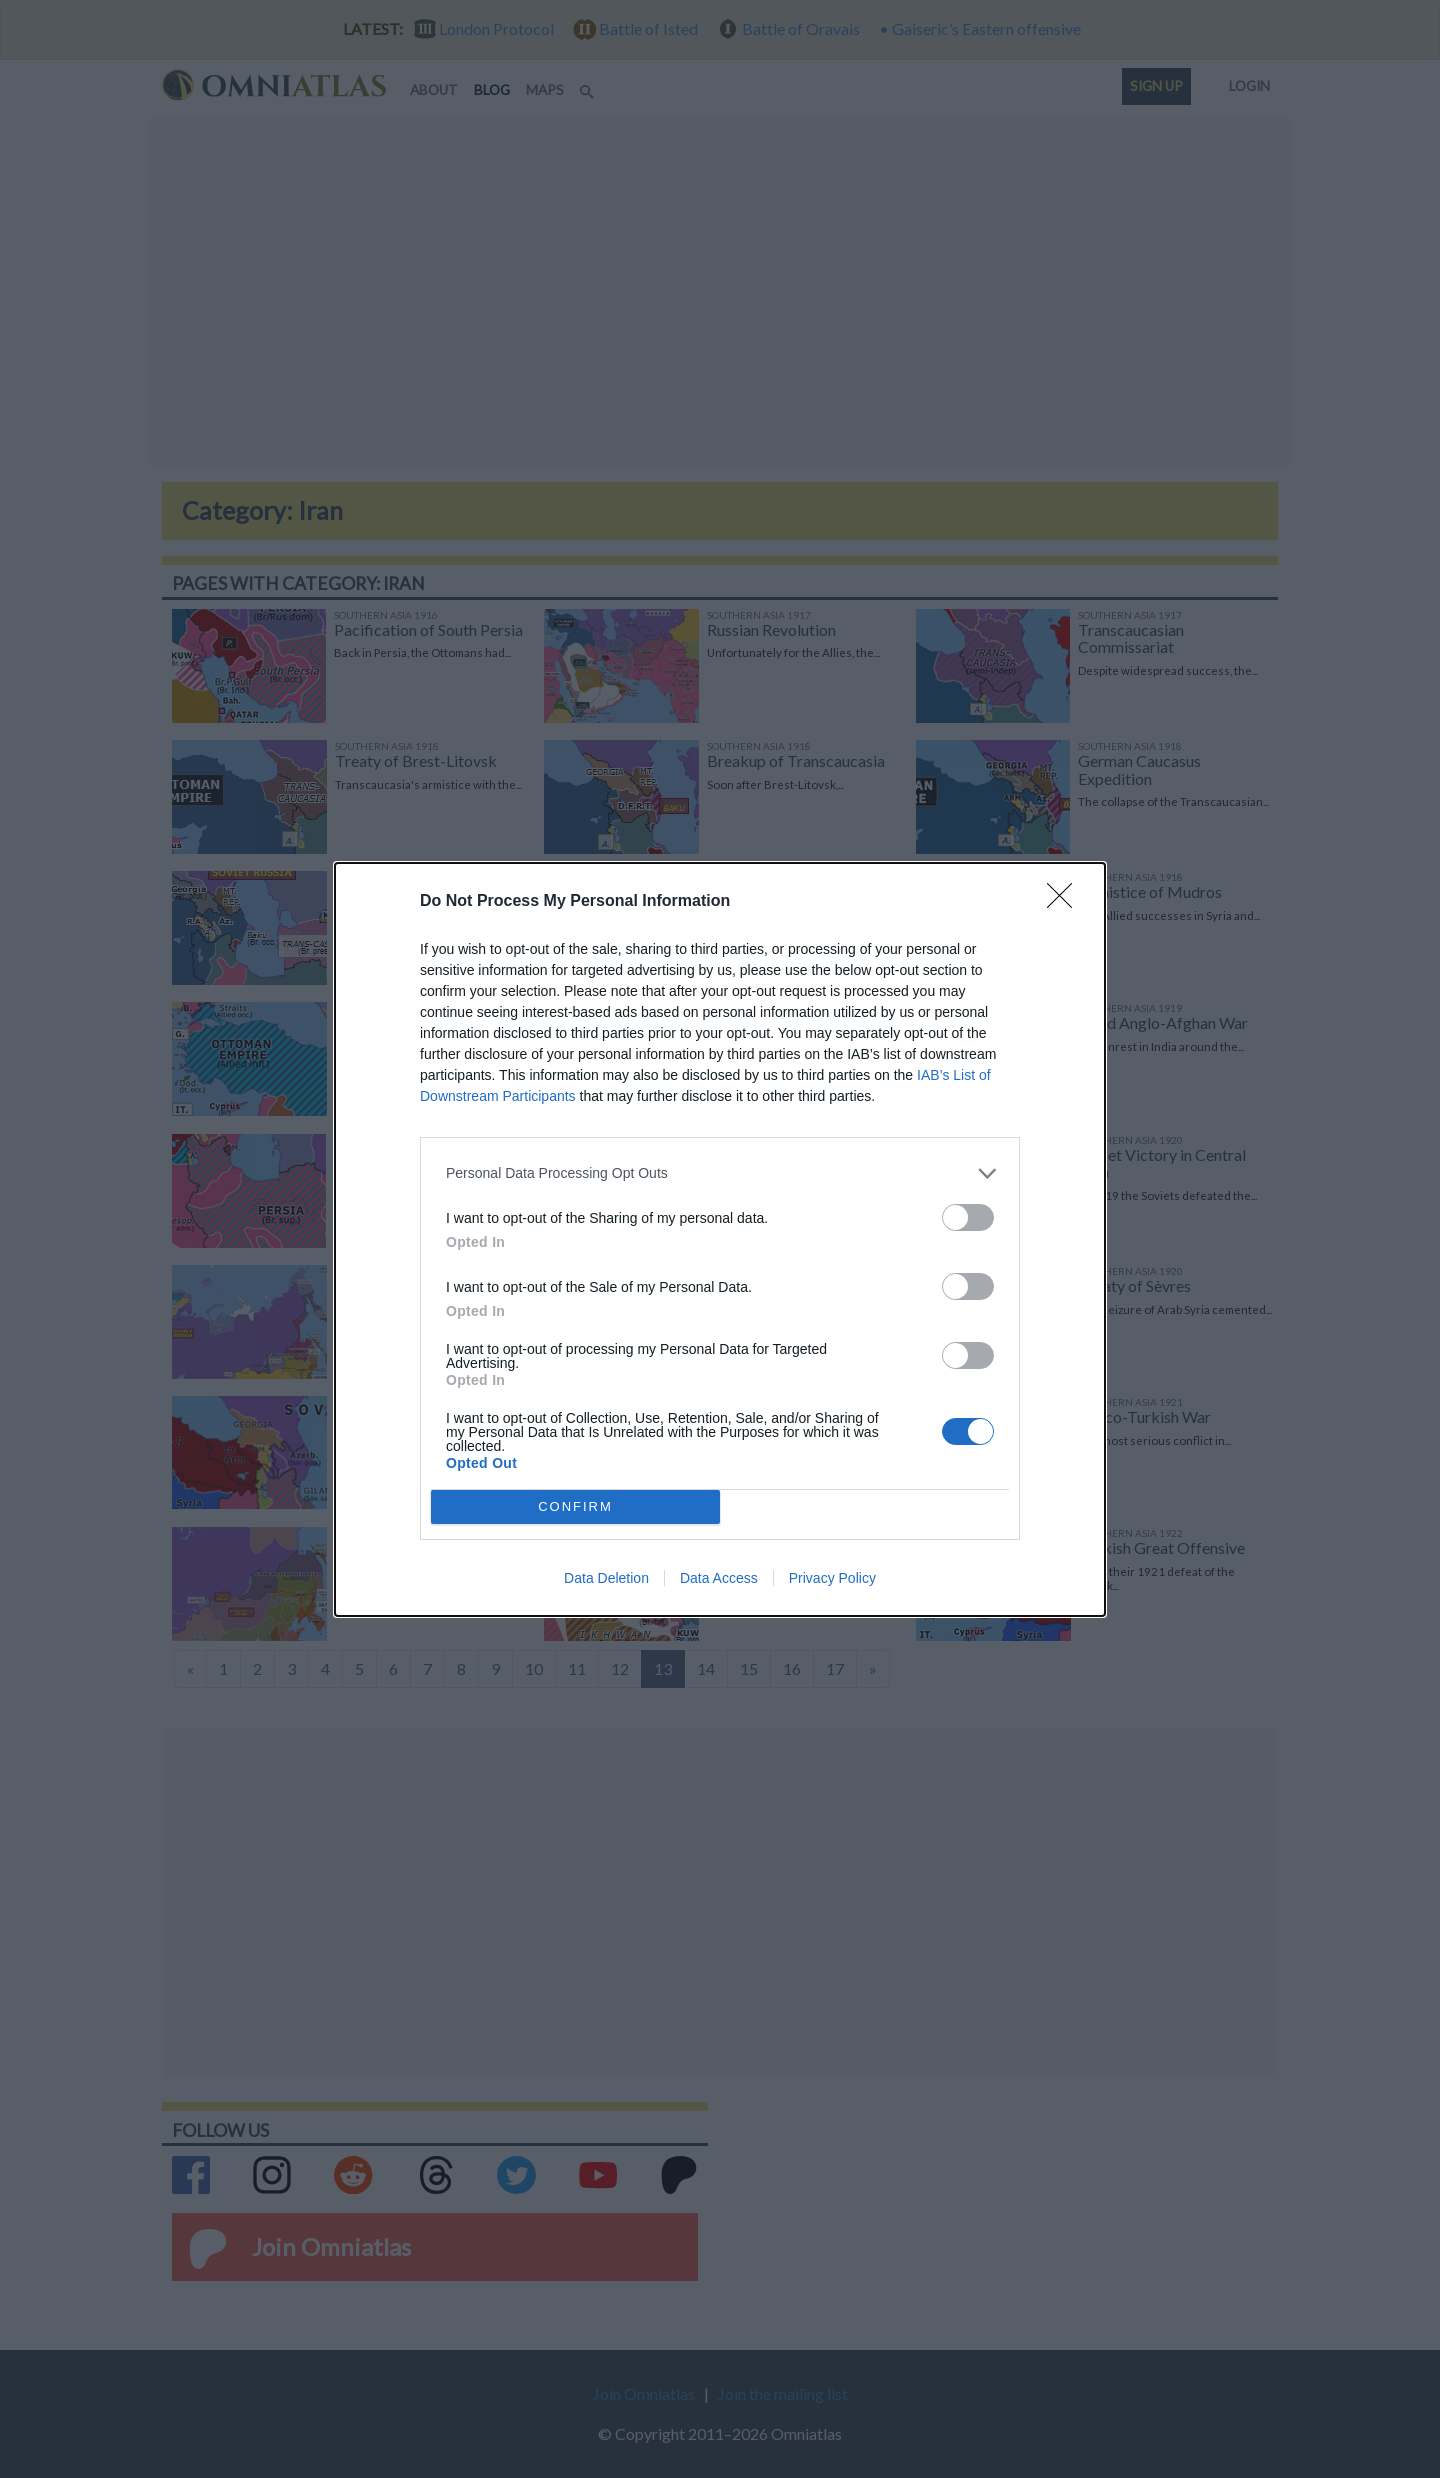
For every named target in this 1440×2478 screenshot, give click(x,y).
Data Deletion (606, 1578)
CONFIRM (575, 1506)
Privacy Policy (832, 1578)
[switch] (968, 1217)
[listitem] (720, 1173)
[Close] (1066, 902)
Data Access (719, 1578)
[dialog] (720, 1239)
